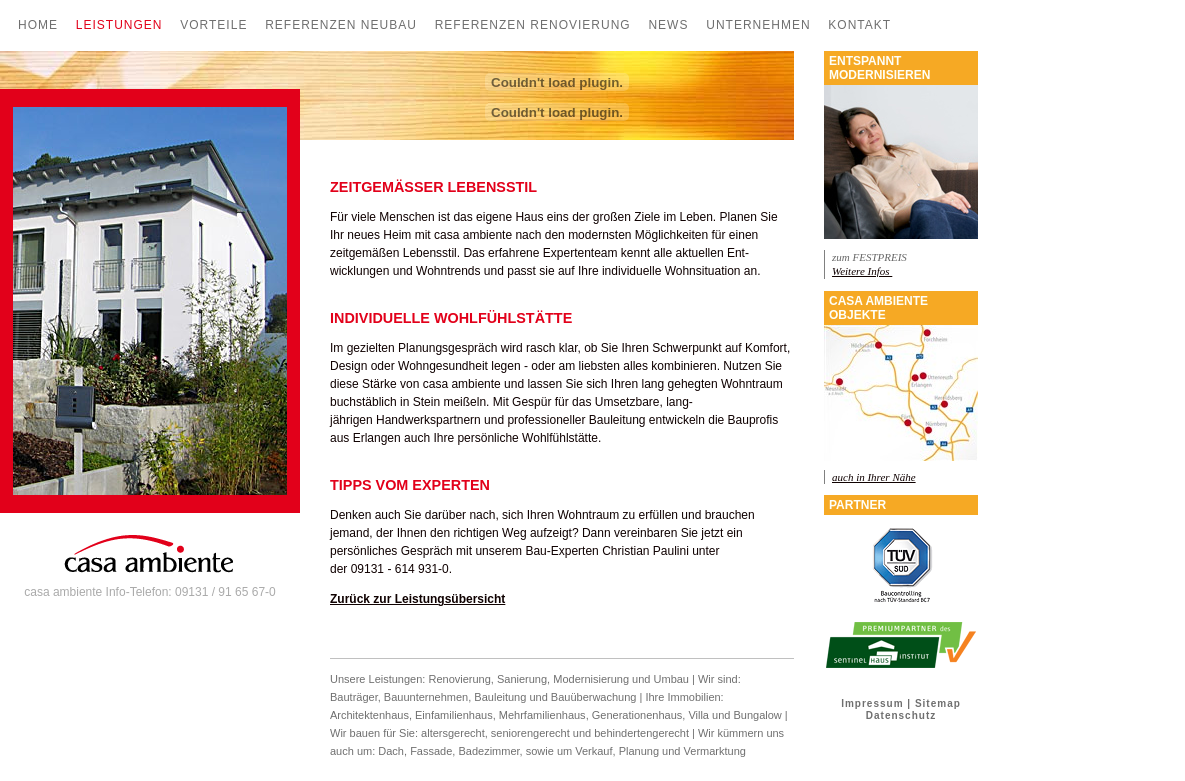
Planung (640, 751)
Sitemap (938, 703)
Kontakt (859, 25)
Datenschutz (901, 715)
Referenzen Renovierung (533, 25)
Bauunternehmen (426, 697)
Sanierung (522, 679)
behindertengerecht (641, 733)
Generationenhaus (637, 715)
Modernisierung (591, 679)
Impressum (872, 703)
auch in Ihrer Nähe (874, 477)
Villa (698, 715)
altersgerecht (453, 733)
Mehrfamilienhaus (542, 715)
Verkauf (593, 751)
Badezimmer (488, 751)
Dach (391, 751)
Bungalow (757, 715)
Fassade (431, 751)
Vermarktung (715, 751)
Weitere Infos (862, 271)
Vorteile (213, 25)
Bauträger (354, 697)
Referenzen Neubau (341, 25)
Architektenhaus (369, 715)
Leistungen (119, 25)
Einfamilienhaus (454, 715)
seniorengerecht (530, 733)
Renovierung (459, 679)
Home (38, 25)
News (668, 25)
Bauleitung (500, 697)
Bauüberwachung (594, 697)
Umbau (671, 679)
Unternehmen (758, 25)
